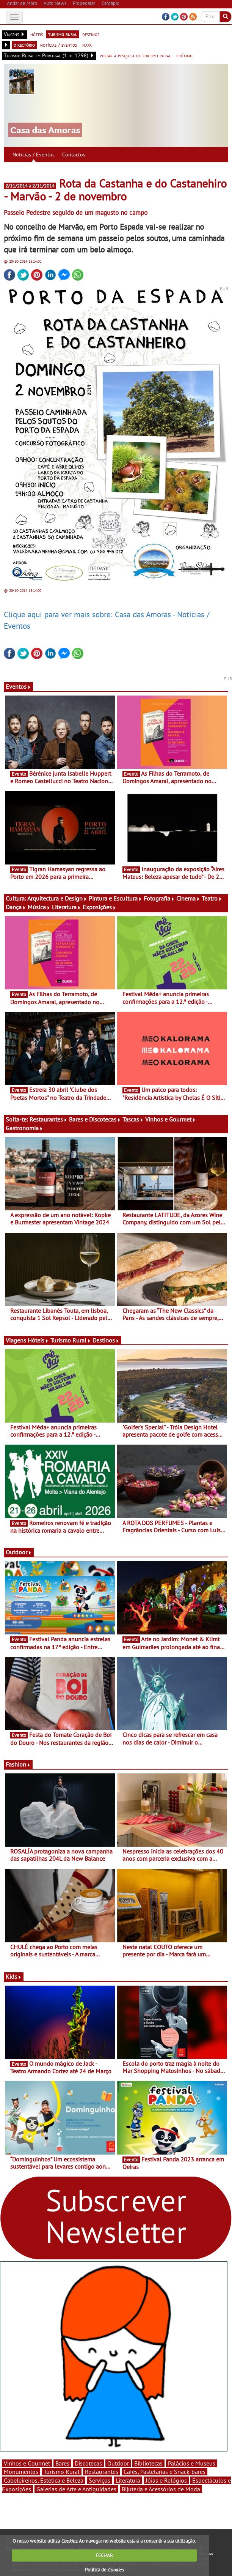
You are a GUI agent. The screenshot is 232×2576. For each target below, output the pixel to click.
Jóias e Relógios (166, 2480)
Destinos (105, 1340)
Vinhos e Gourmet (170, 1119)
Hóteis (38, 1340)
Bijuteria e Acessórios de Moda (161, 2489)
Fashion (18, 1764)
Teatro (212, 898)
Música (39, 907)
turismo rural (62, 34)
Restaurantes (48, 1119)
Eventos (18, 686)
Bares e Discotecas (95, 1119)
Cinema (188, 898)
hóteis (36, 34)
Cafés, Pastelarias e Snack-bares (164, 2471)
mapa (87, 44)
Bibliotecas (148, 2463)
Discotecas (88, 2463)
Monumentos (21, 2471)
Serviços (99, 2480)
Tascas (133, 1119)
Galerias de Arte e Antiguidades (76, 2489)
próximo (184, 55)
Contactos (73, 154)
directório (24, 44)
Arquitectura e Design (57, 898)
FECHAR (104, 2555)
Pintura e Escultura (115, 898)
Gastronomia (24, 1128)
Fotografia (159, 898)
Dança (16, 907)
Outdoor (19, 1552)
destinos (90, 34)
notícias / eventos (58, 44)
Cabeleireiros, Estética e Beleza (43, 2480)
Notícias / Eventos (34, 154)
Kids (14, 1976)
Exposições (99, 907)
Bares (62, 2463)
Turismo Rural (70, 1340)
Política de (104, 2570)
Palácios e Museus (191, 2463)
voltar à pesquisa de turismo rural (135, 55)
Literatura (66, 907)
